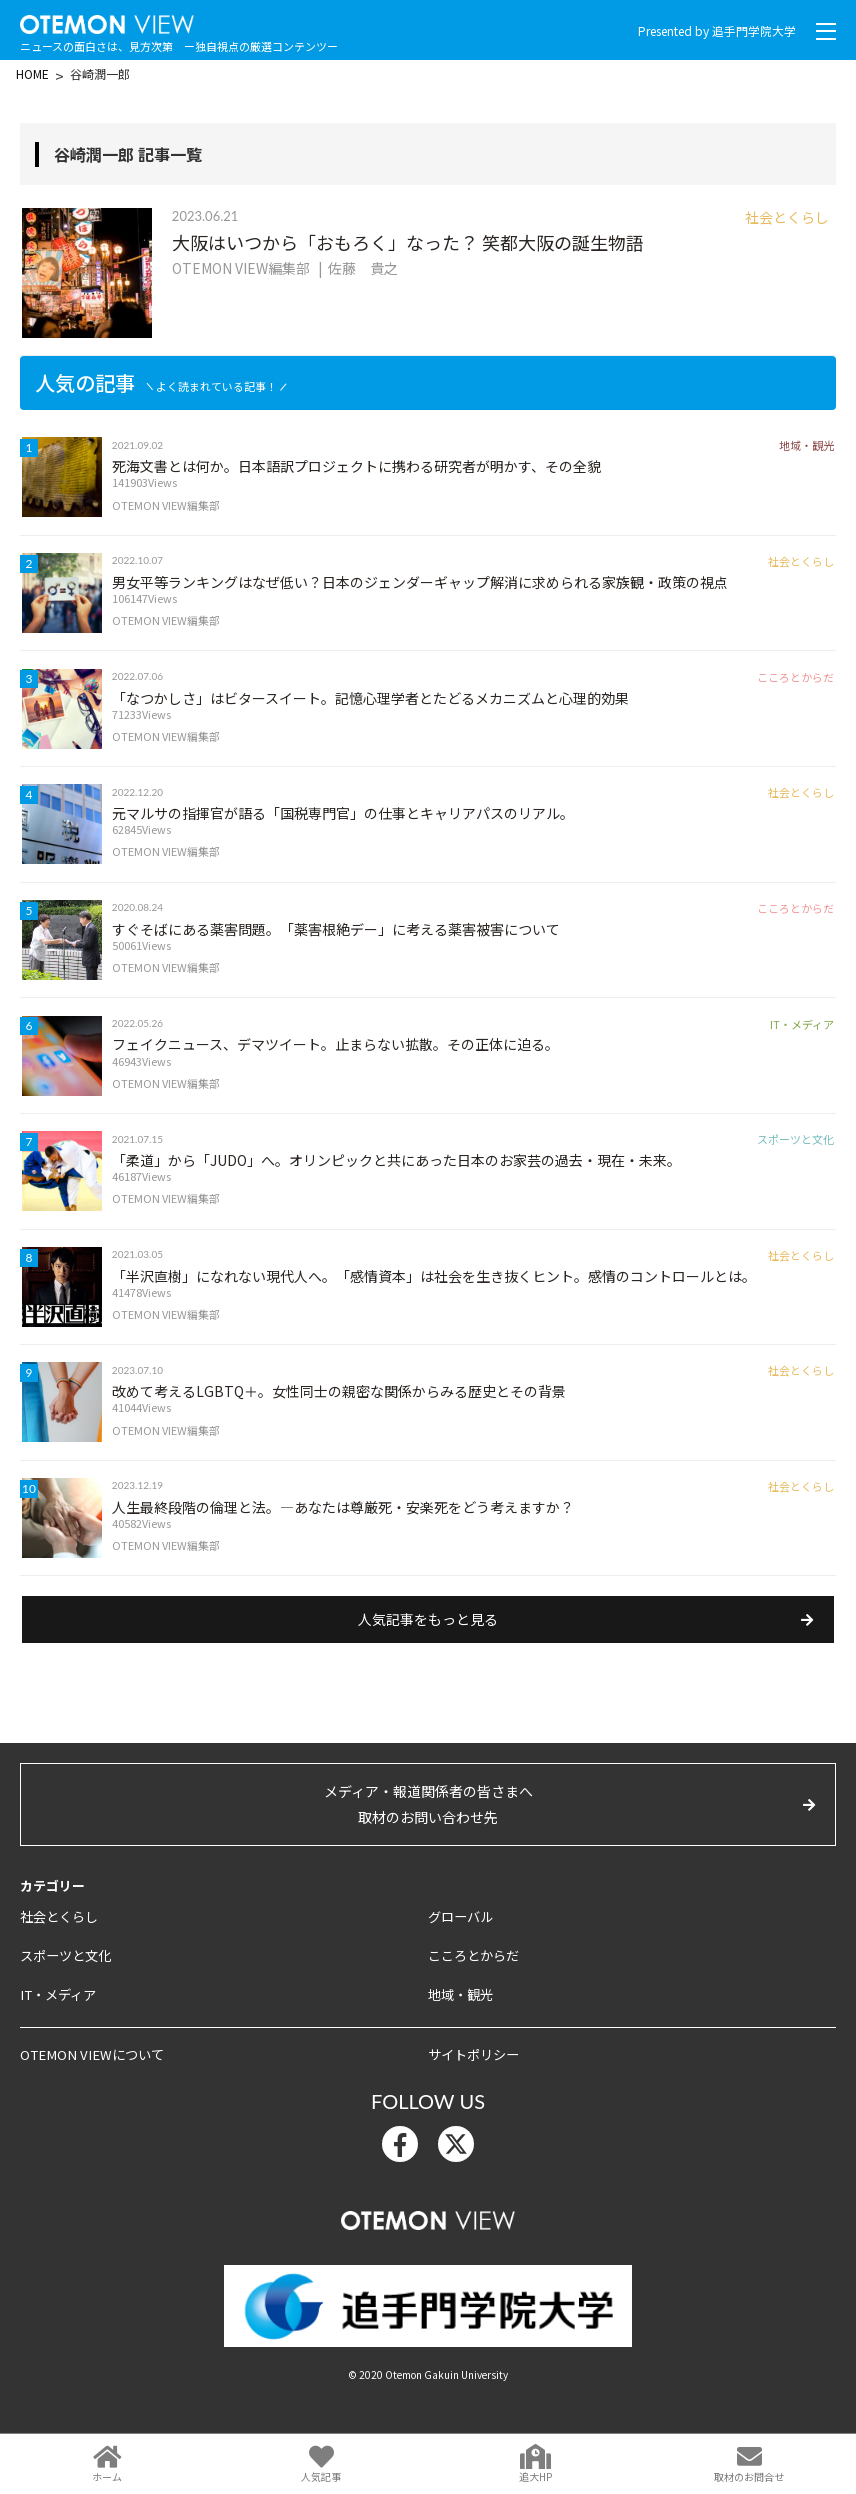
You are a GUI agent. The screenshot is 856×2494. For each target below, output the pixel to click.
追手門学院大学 (754, 30)
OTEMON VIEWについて (88, 2090)
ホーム (107, 2476)
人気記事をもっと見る (428, 1657)
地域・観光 (460, 2030)
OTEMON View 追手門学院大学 (110, 21)
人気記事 (321, 2476)
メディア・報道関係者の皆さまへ (428, 1843)
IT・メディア (57, 2030)
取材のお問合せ (749, 2476)
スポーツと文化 (65, 1992)
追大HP (535, 2476)
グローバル (460, 1953)
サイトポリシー (473, 2090)
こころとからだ (473, 1992)
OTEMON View (428, 2252)
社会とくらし (59, 1953)
